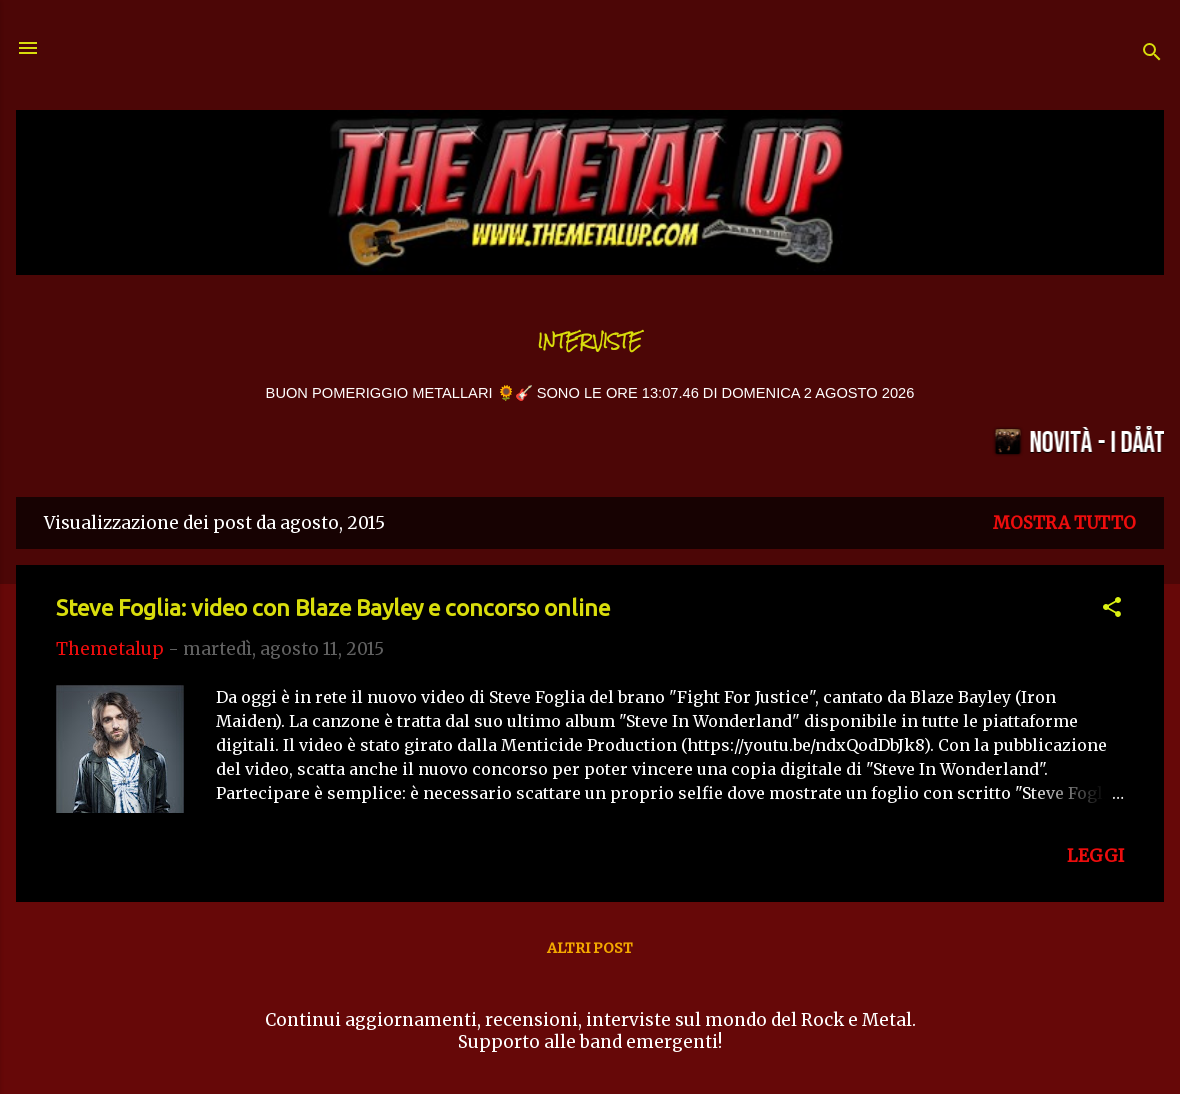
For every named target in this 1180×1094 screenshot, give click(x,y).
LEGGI (1095, 856)
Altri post (590, 948)
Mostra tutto (1064, 523)
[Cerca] (1152, 54)
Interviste (590, 341)
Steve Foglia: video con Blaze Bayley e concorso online (333, 607)
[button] (1112, 610)
